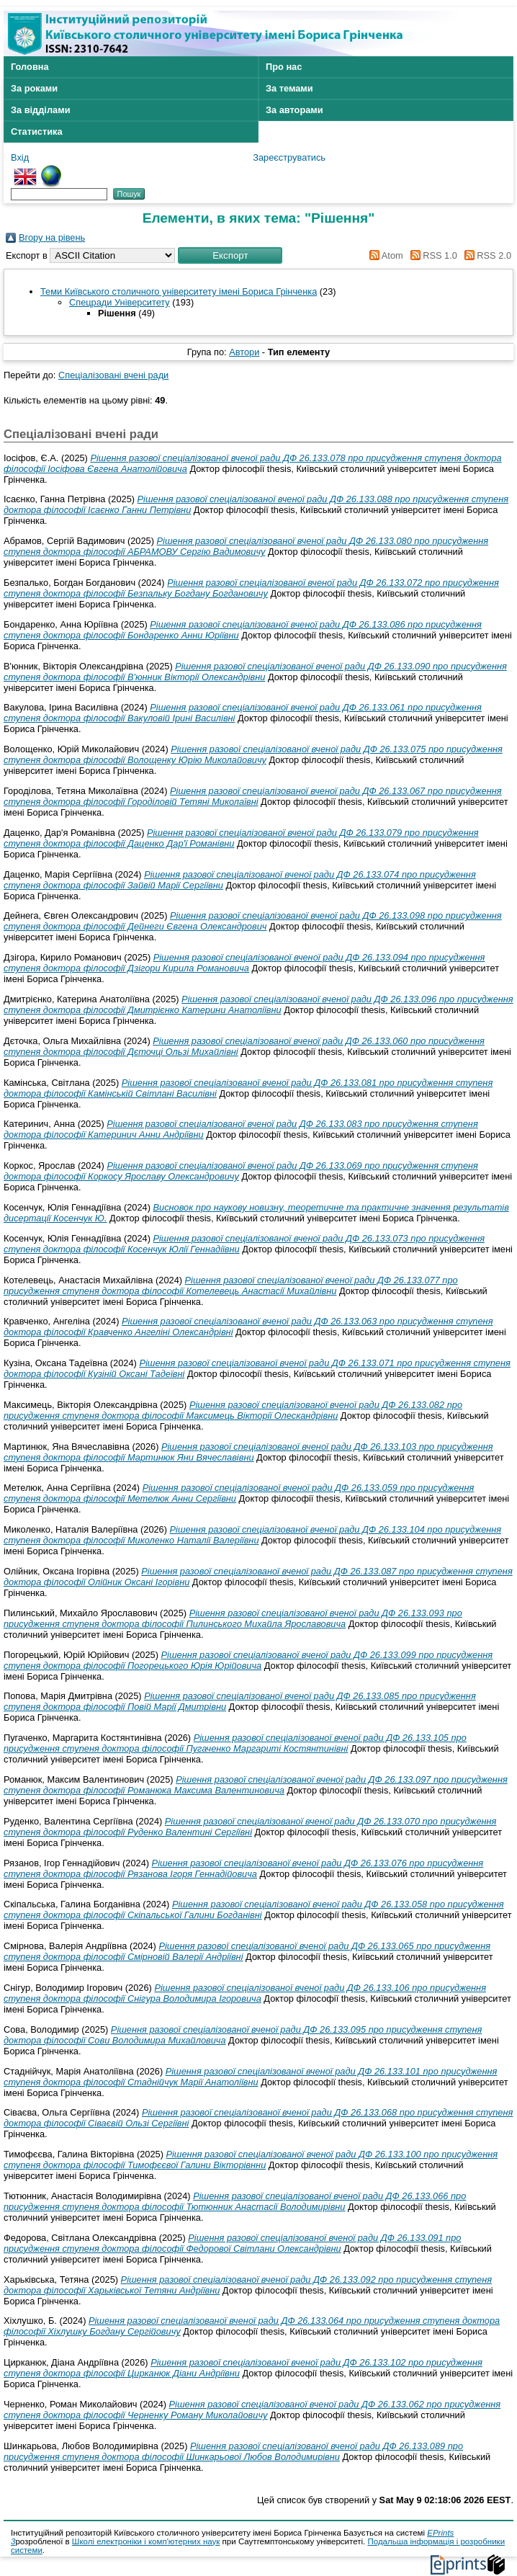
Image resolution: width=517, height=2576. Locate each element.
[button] (230, 255)
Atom (384, 255)
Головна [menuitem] (30, 66)
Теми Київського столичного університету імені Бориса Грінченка (178, 291)
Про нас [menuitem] (284, 66)
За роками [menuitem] (34, 88)
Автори (244, 352)
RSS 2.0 (485, 255)
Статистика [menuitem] (37, 131)
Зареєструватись (289, 157)
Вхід (20, 157)
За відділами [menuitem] (41, 109)
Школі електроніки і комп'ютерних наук (146, 2541)
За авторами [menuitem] (294, 109)
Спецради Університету (119, 302)
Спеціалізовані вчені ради (113, 375)
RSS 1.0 (431, 255)
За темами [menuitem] (289, 88)
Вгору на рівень (52, 237)
